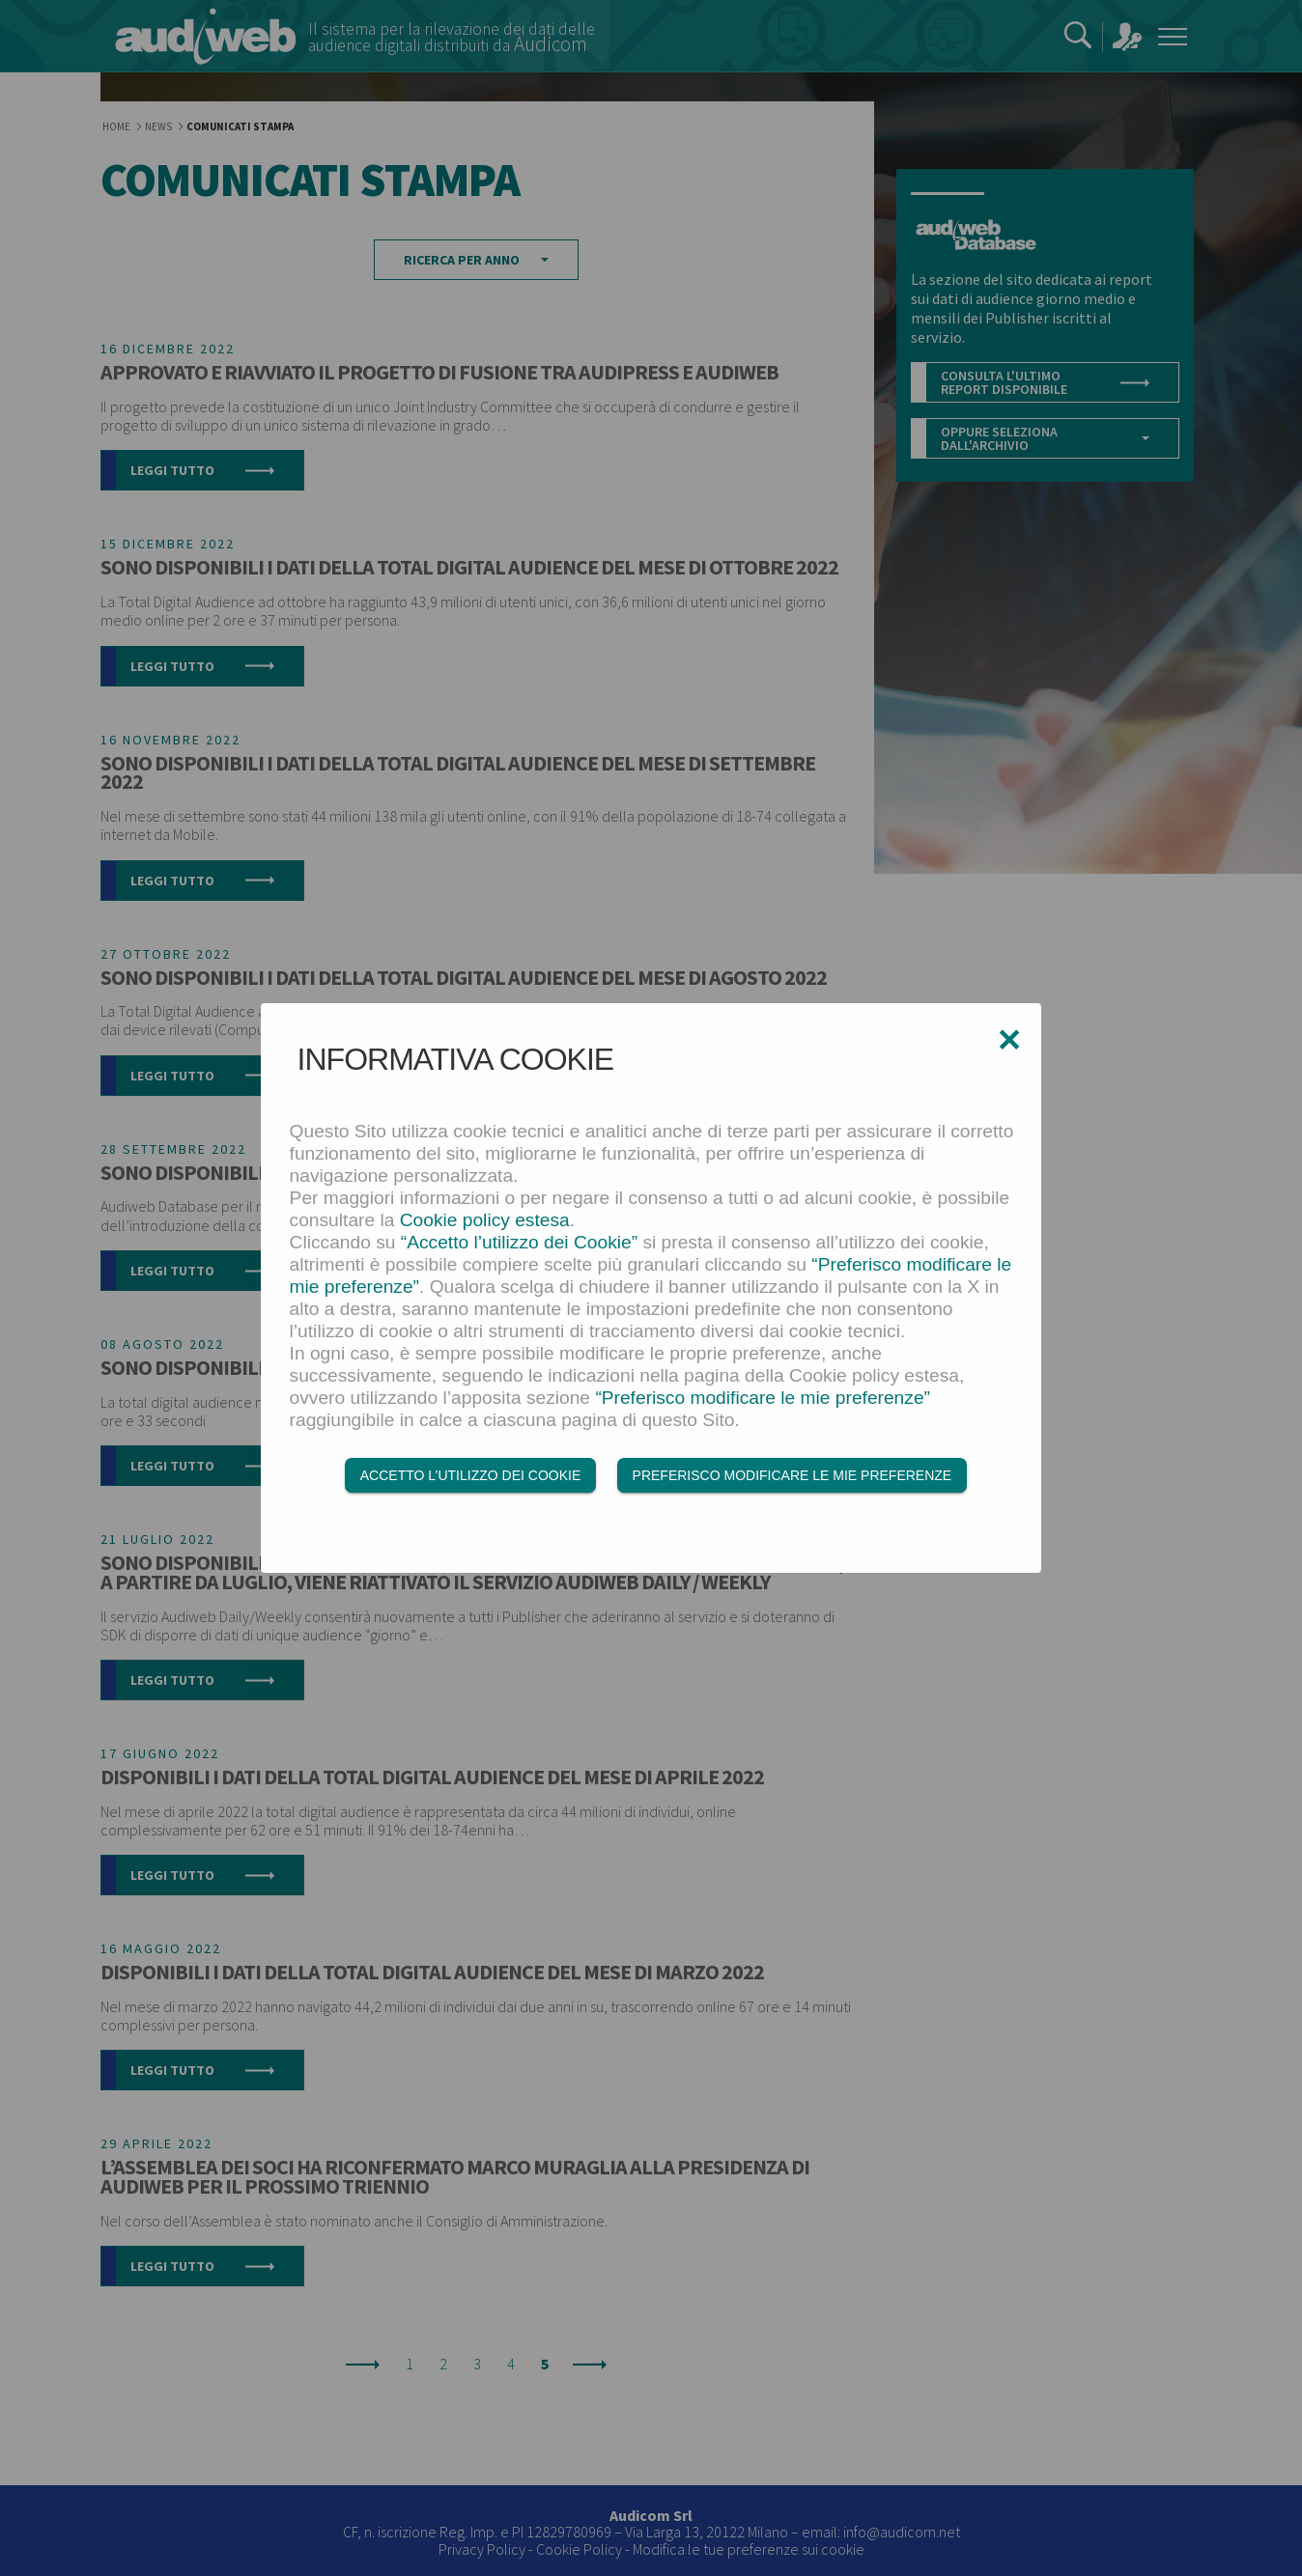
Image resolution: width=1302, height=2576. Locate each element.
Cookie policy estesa (485, 1220)
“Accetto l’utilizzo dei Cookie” (519, 1242)
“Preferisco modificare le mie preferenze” (762, 1397)
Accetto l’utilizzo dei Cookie (470, 1475)
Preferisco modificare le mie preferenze (792, 1475)
